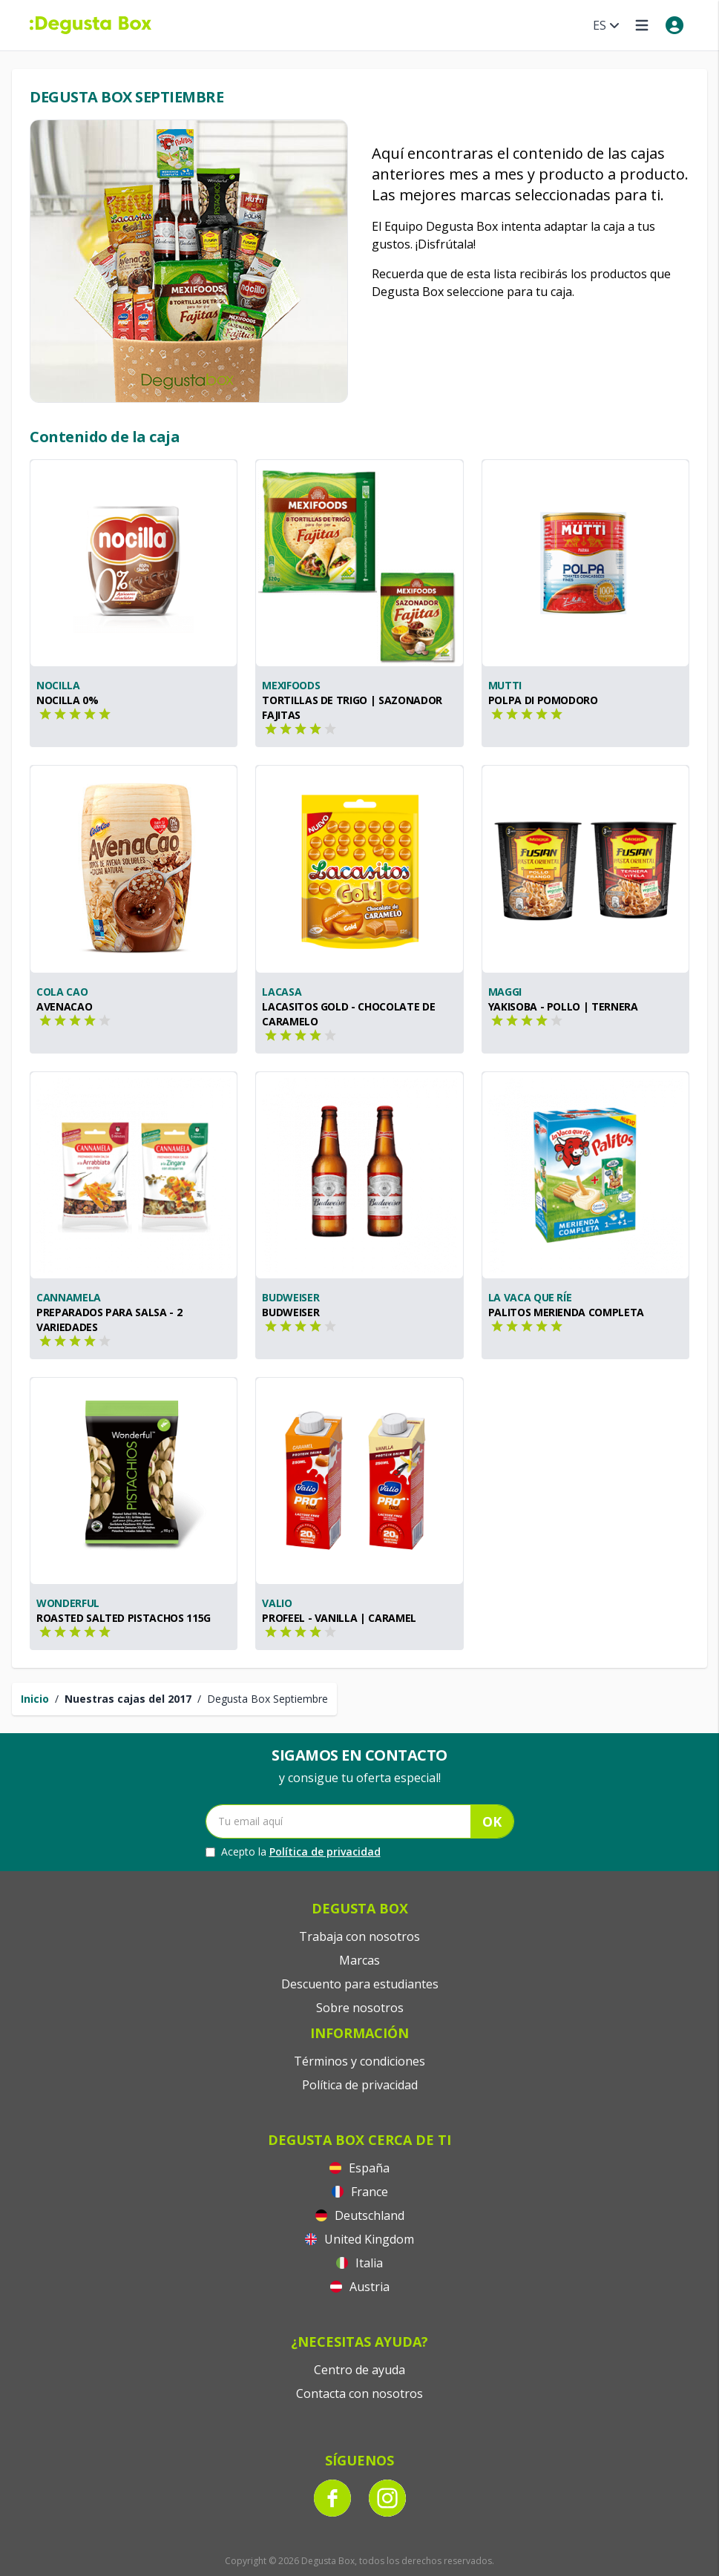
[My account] (674, 25)
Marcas (359, 1960)
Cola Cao (62, 992)
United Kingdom (359, 2239)
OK (492, 1821)
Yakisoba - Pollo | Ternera (563, 1006)
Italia (359, 2263)
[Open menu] (642, 25)
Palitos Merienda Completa (566, 1312)
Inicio (35, 1699)
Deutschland (359, 2215)
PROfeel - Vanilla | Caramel (339, 1618)
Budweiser (290, 1297)
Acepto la (293, 1851)
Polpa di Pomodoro (543, 700)
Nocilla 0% (67, 700)
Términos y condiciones (359, 2061)
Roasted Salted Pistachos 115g (123, 1618)
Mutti (505, 685)
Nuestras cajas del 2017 (128, 1699)
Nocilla (58, 685)
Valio (277, 1603)
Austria (360, 2286)
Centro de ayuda (359, 2370)
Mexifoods (291, 685)
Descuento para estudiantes (360, 1984)
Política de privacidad (325, 1851)
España (359, 2168)
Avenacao (64, 1006)
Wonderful (67, 1603)
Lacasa (281, 992)
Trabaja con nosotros (359, 1936)
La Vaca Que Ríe (530, 1297)
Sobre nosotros (360, 2008)
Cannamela (68, 1297)
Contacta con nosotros (359, 2393)
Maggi (505, 992)
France (360, 2192)
